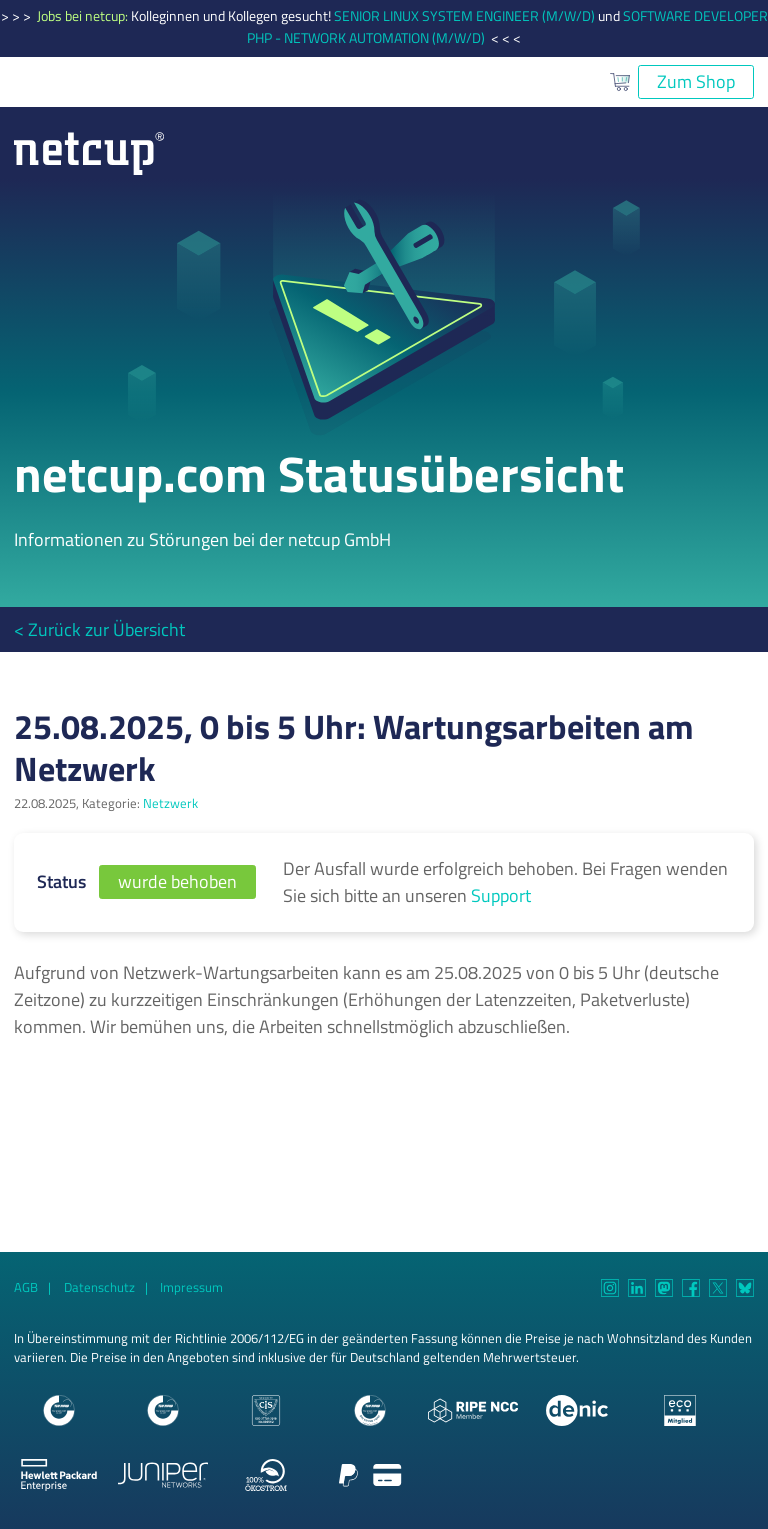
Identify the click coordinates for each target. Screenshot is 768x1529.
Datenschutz (99, 1287)
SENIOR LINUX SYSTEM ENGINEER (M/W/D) (464, 16)
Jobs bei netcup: (84, 16)
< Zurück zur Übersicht (99, 629)
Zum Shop (696, 81)
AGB (26, 1287)
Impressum (191, 1287)
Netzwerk (170, 803)
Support (501, 895)
